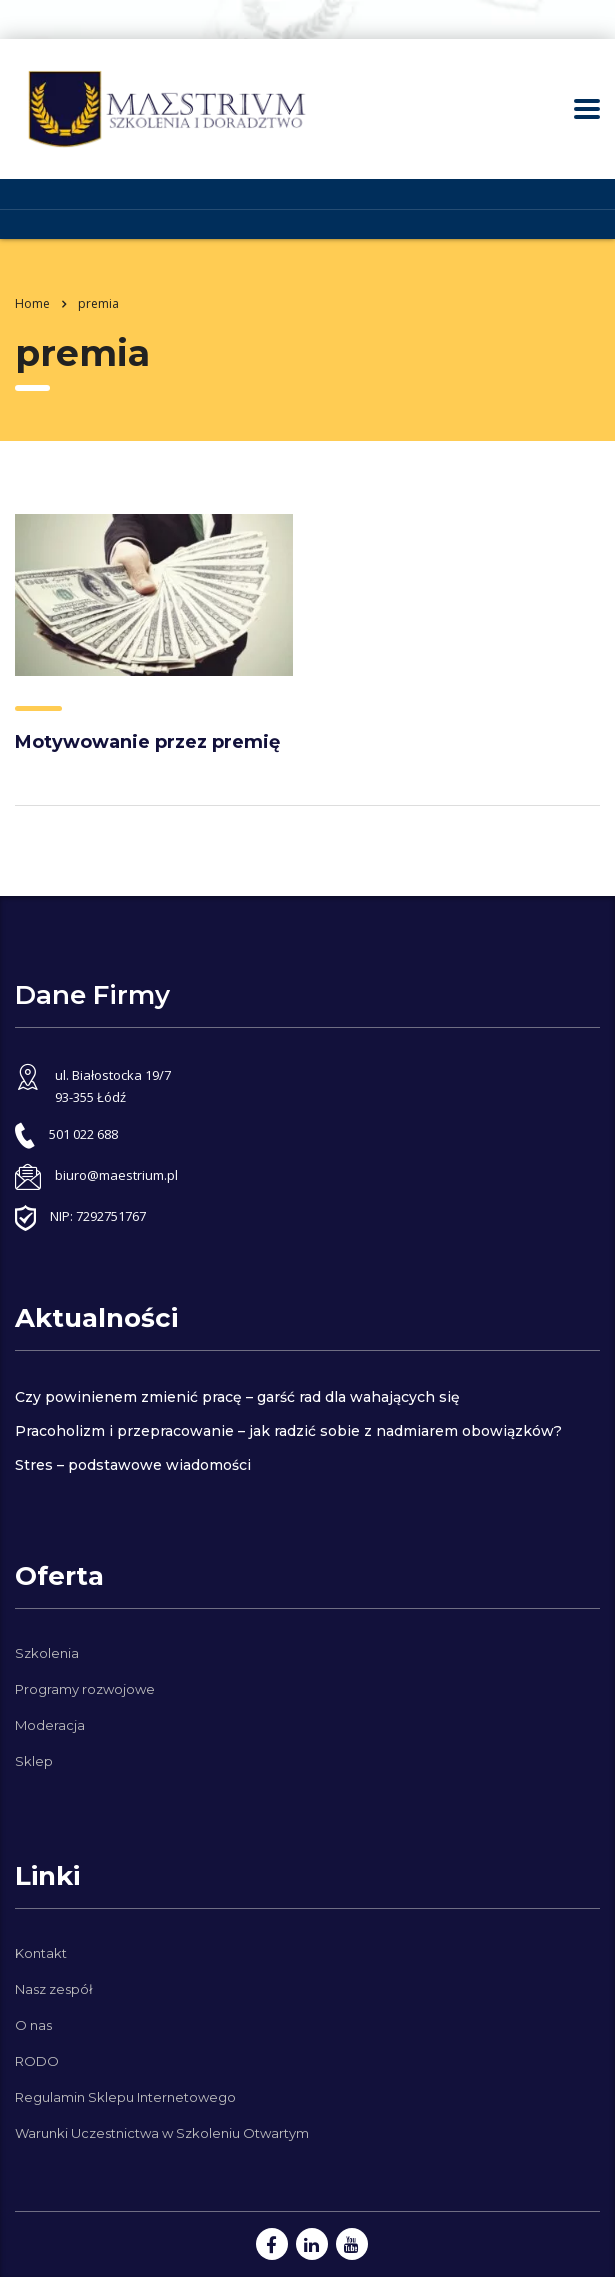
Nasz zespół (54, 1989)
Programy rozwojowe (85, 1689)
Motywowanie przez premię (147, 742)
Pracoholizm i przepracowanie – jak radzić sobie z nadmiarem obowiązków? (288, 1431)
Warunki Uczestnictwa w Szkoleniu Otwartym (162, 2133)
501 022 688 (83, 1134)
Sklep (34, 1761)
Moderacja (50, 1725)
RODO (37, 2061)
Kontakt (41, 1953)
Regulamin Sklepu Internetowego (125, 2097)
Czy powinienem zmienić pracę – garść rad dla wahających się (237, 1397)
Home (32, 303)
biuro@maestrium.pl (116, 1175)
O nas (33, 2025)
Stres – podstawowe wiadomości (133, 1465)
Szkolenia (47, 1653)
